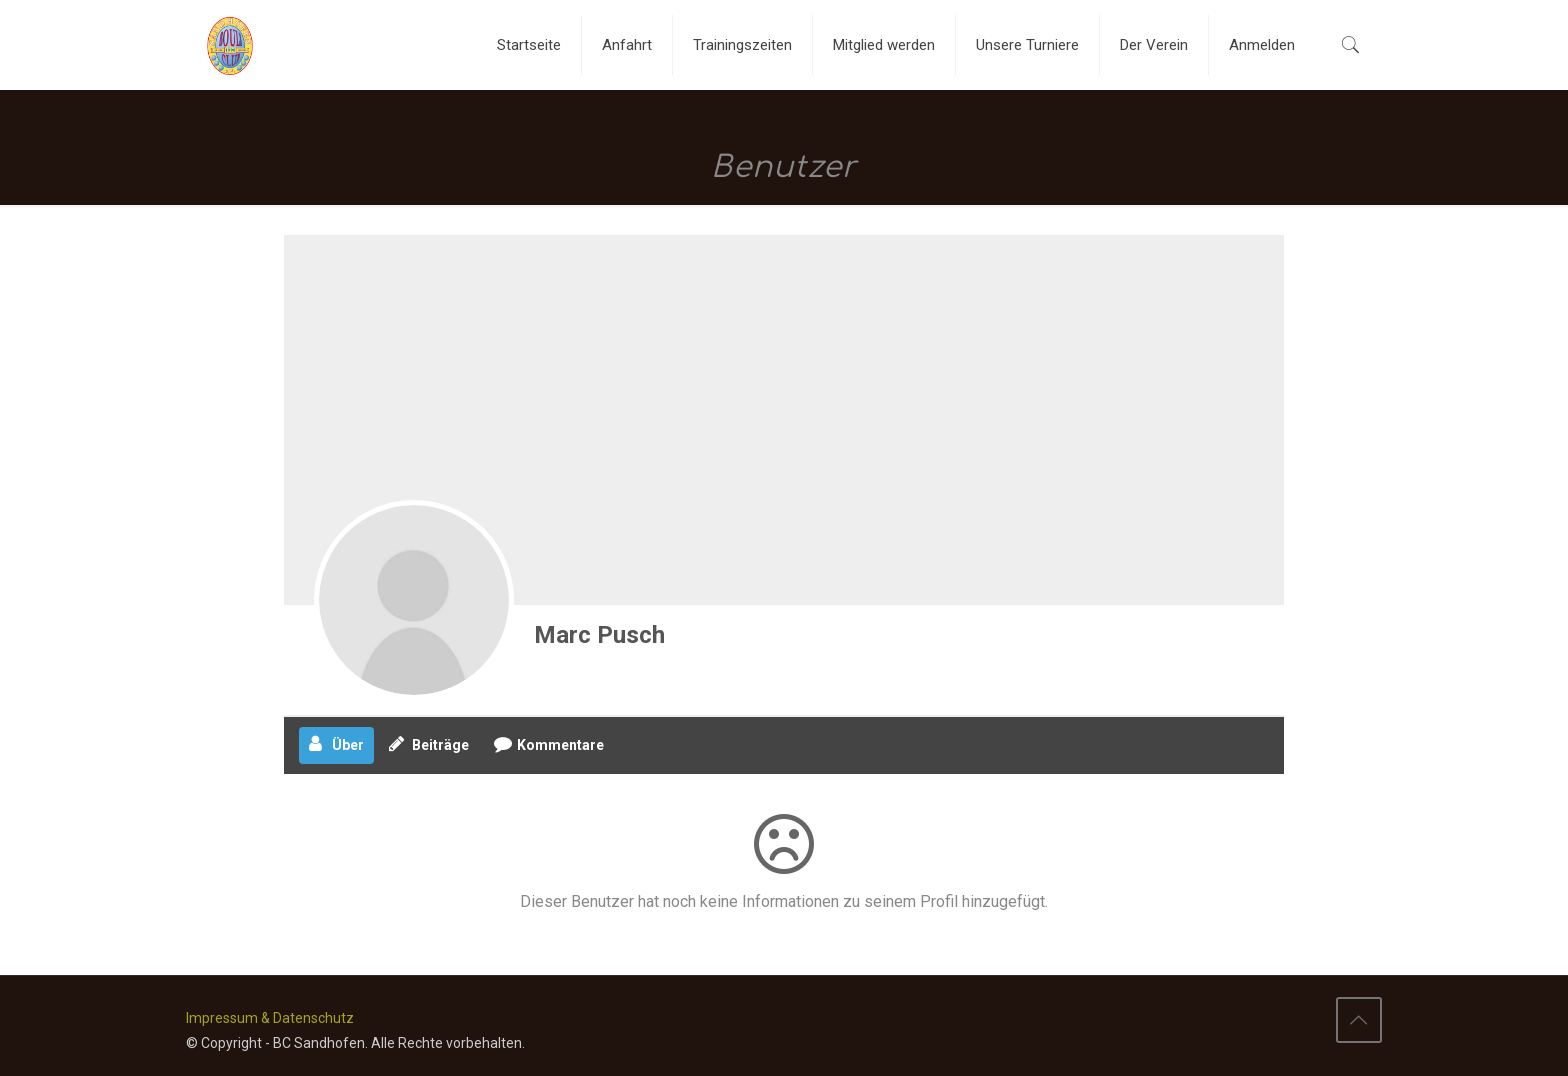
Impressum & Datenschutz (270, 1018)
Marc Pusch (599, 635)
